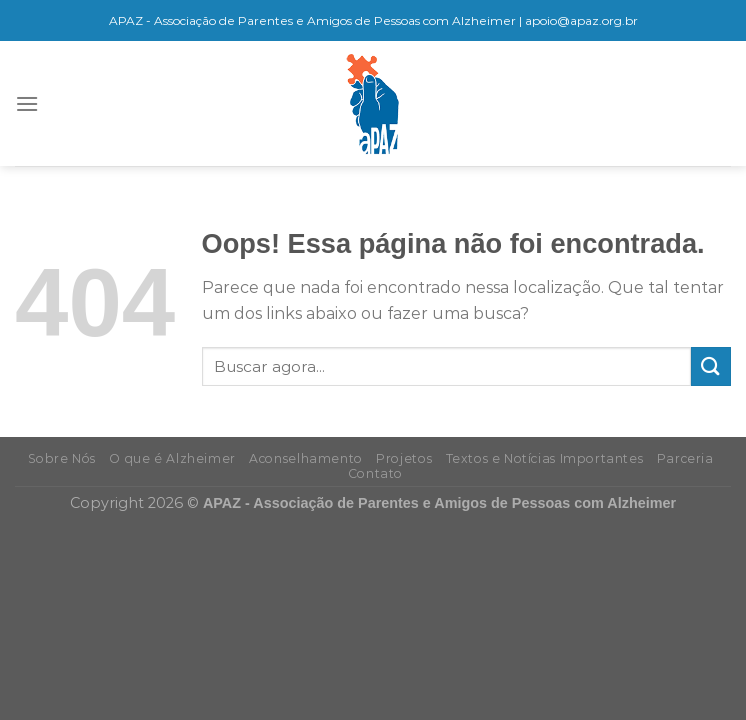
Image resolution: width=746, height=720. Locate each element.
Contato (375, 473)
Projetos (404, 458)
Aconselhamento (306, 458)
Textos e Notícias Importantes (545, 458)
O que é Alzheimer (172, 458)
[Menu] (27, 103)
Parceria (685, 458)
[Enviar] (711, 366)
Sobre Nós (62, 458)
